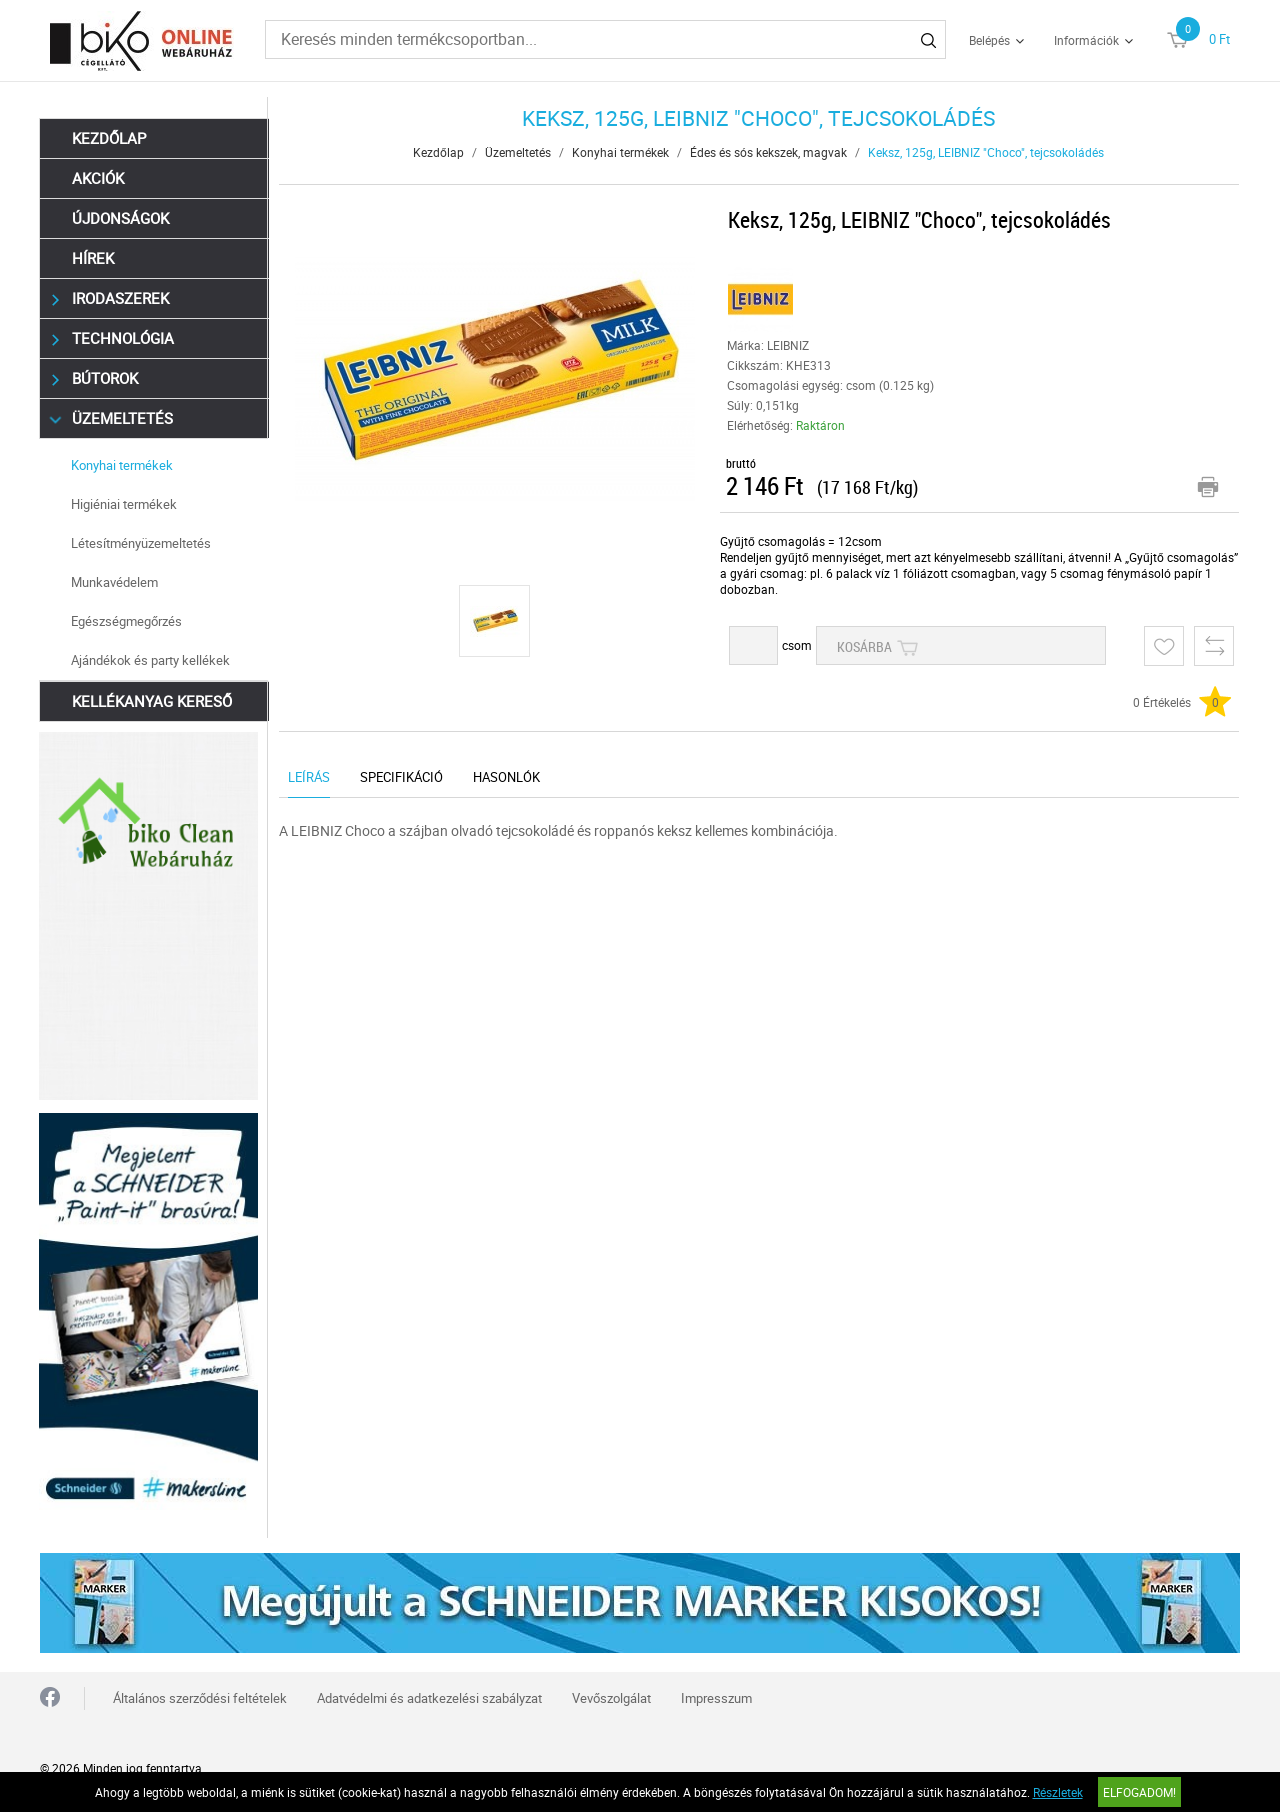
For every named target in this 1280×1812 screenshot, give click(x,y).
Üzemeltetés (113, 418)
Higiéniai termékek (125, 504)
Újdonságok (121, 218)
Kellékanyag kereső (153, 701)
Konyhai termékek (123, 465)
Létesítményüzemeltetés (142, 543)
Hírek (94, 258)
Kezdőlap (110, 138)
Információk (1086, 40)
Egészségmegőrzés (127, 621)
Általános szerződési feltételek (200, 1696)
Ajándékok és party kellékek (151, 660)
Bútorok (95, 378)
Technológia (113, 338)
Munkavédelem (115, 582)
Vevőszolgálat (611, 1696)
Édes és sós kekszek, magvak (769, 152)
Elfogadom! (1139, 1792)
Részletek (1058, 1792)
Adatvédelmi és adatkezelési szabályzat (429, 1696)
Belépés (989, 40)
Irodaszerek (111, 298)
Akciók (99, 178)
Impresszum (716, 1696)
